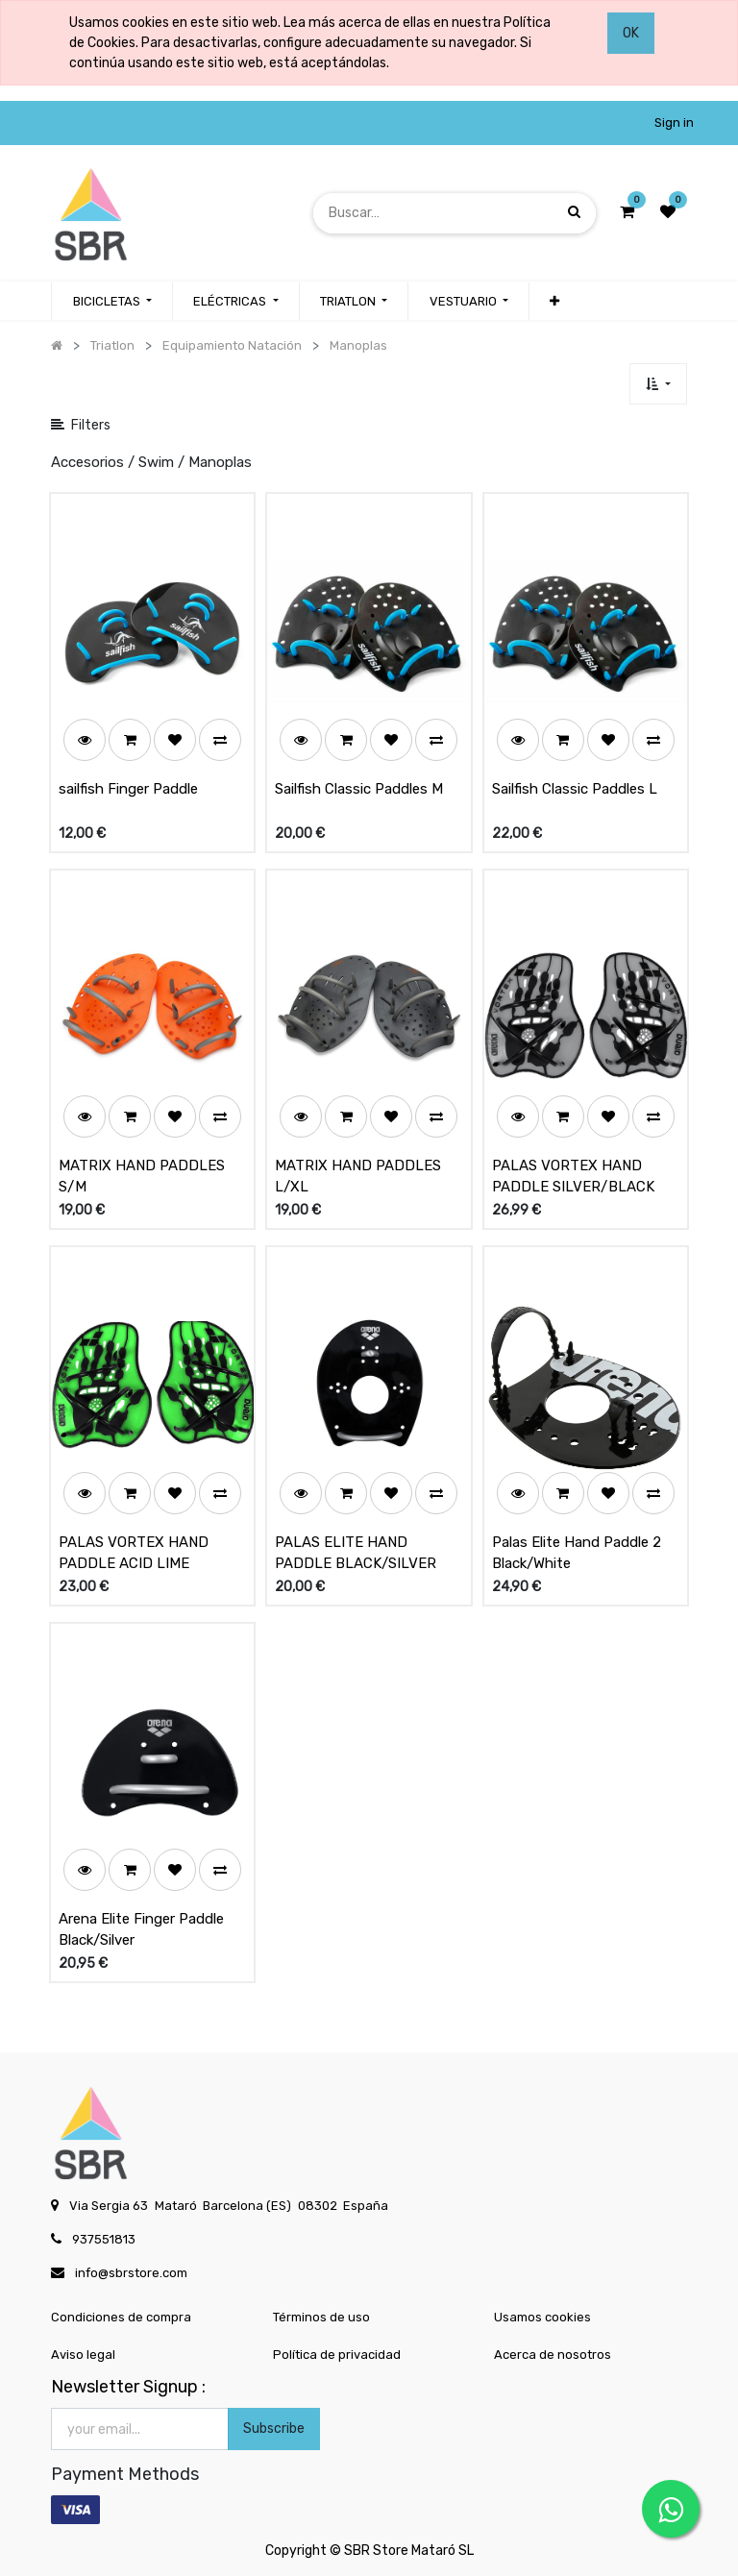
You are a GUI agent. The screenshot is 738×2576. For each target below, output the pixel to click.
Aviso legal (83, 2354)
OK (631, 33)
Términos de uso (321, 2317)
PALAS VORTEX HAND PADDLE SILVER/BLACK (573, 1176)
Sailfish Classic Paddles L (574, 788)
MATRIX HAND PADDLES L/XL (358, 1176)
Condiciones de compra (121, 2317)
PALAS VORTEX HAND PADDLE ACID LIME (134, 1553)
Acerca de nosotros (552, 2354)
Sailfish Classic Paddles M (359, 788)
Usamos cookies (542, 2317)
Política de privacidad (337, 2354)
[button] (554, 301)
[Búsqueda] (574, 212)
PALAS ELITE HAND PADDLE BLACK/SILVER (355, 1553)
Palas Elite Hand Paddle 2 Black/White (576, 1553)
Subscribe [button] (274, 2428)
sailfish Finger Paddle (128, 788)
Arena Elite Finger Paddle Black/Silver (141, 1930)
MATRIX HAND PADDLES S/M (142, 1176)
